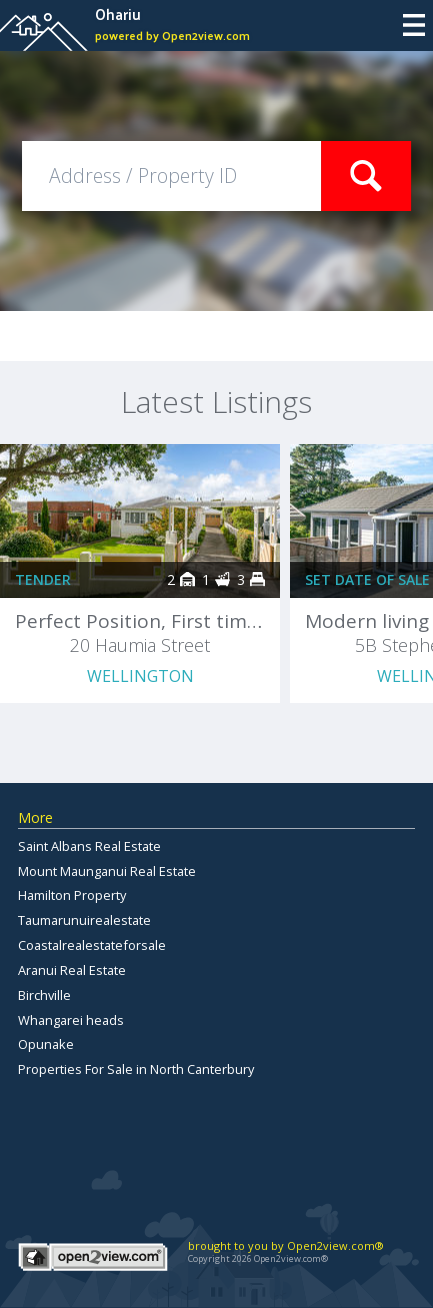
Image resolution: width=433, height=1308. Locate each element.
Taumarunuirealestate (84, 920)
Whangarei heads (71, 1020)
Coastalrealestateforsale (92, 945)
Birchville (44, 995)
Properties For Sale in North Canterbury (136, 1069)
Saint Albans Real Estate (89, 846)
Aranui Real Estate (72, 970)
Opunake (46, 1044)
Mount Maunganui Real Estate (107, 871)
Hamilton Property (72, 895)
